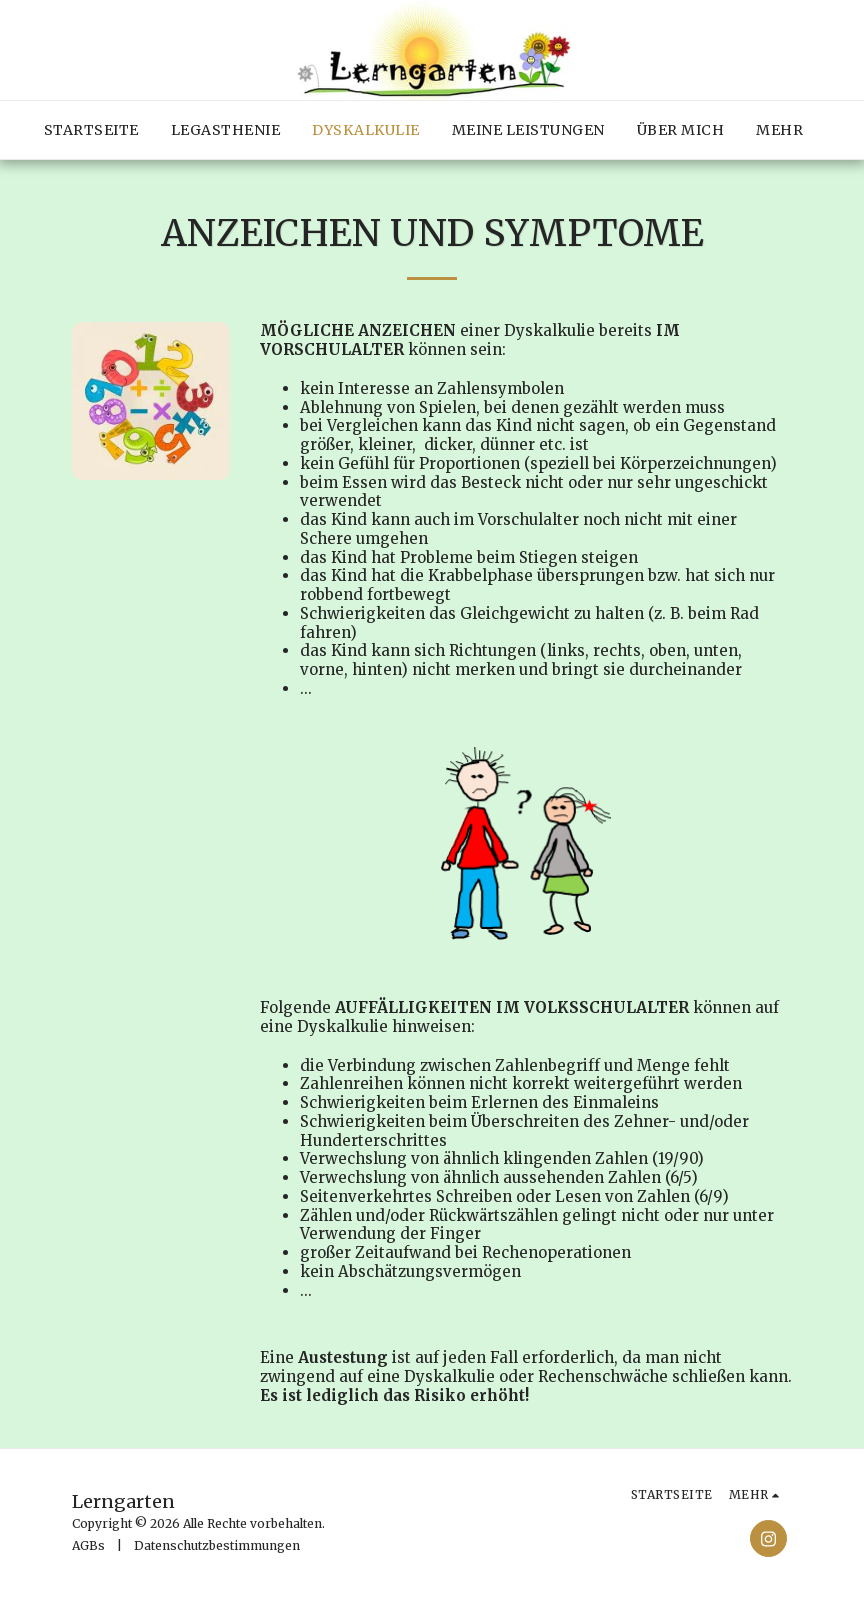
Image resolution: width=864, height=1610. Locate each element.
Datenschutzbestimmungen (217, 1545)
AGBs (88, 1545)
